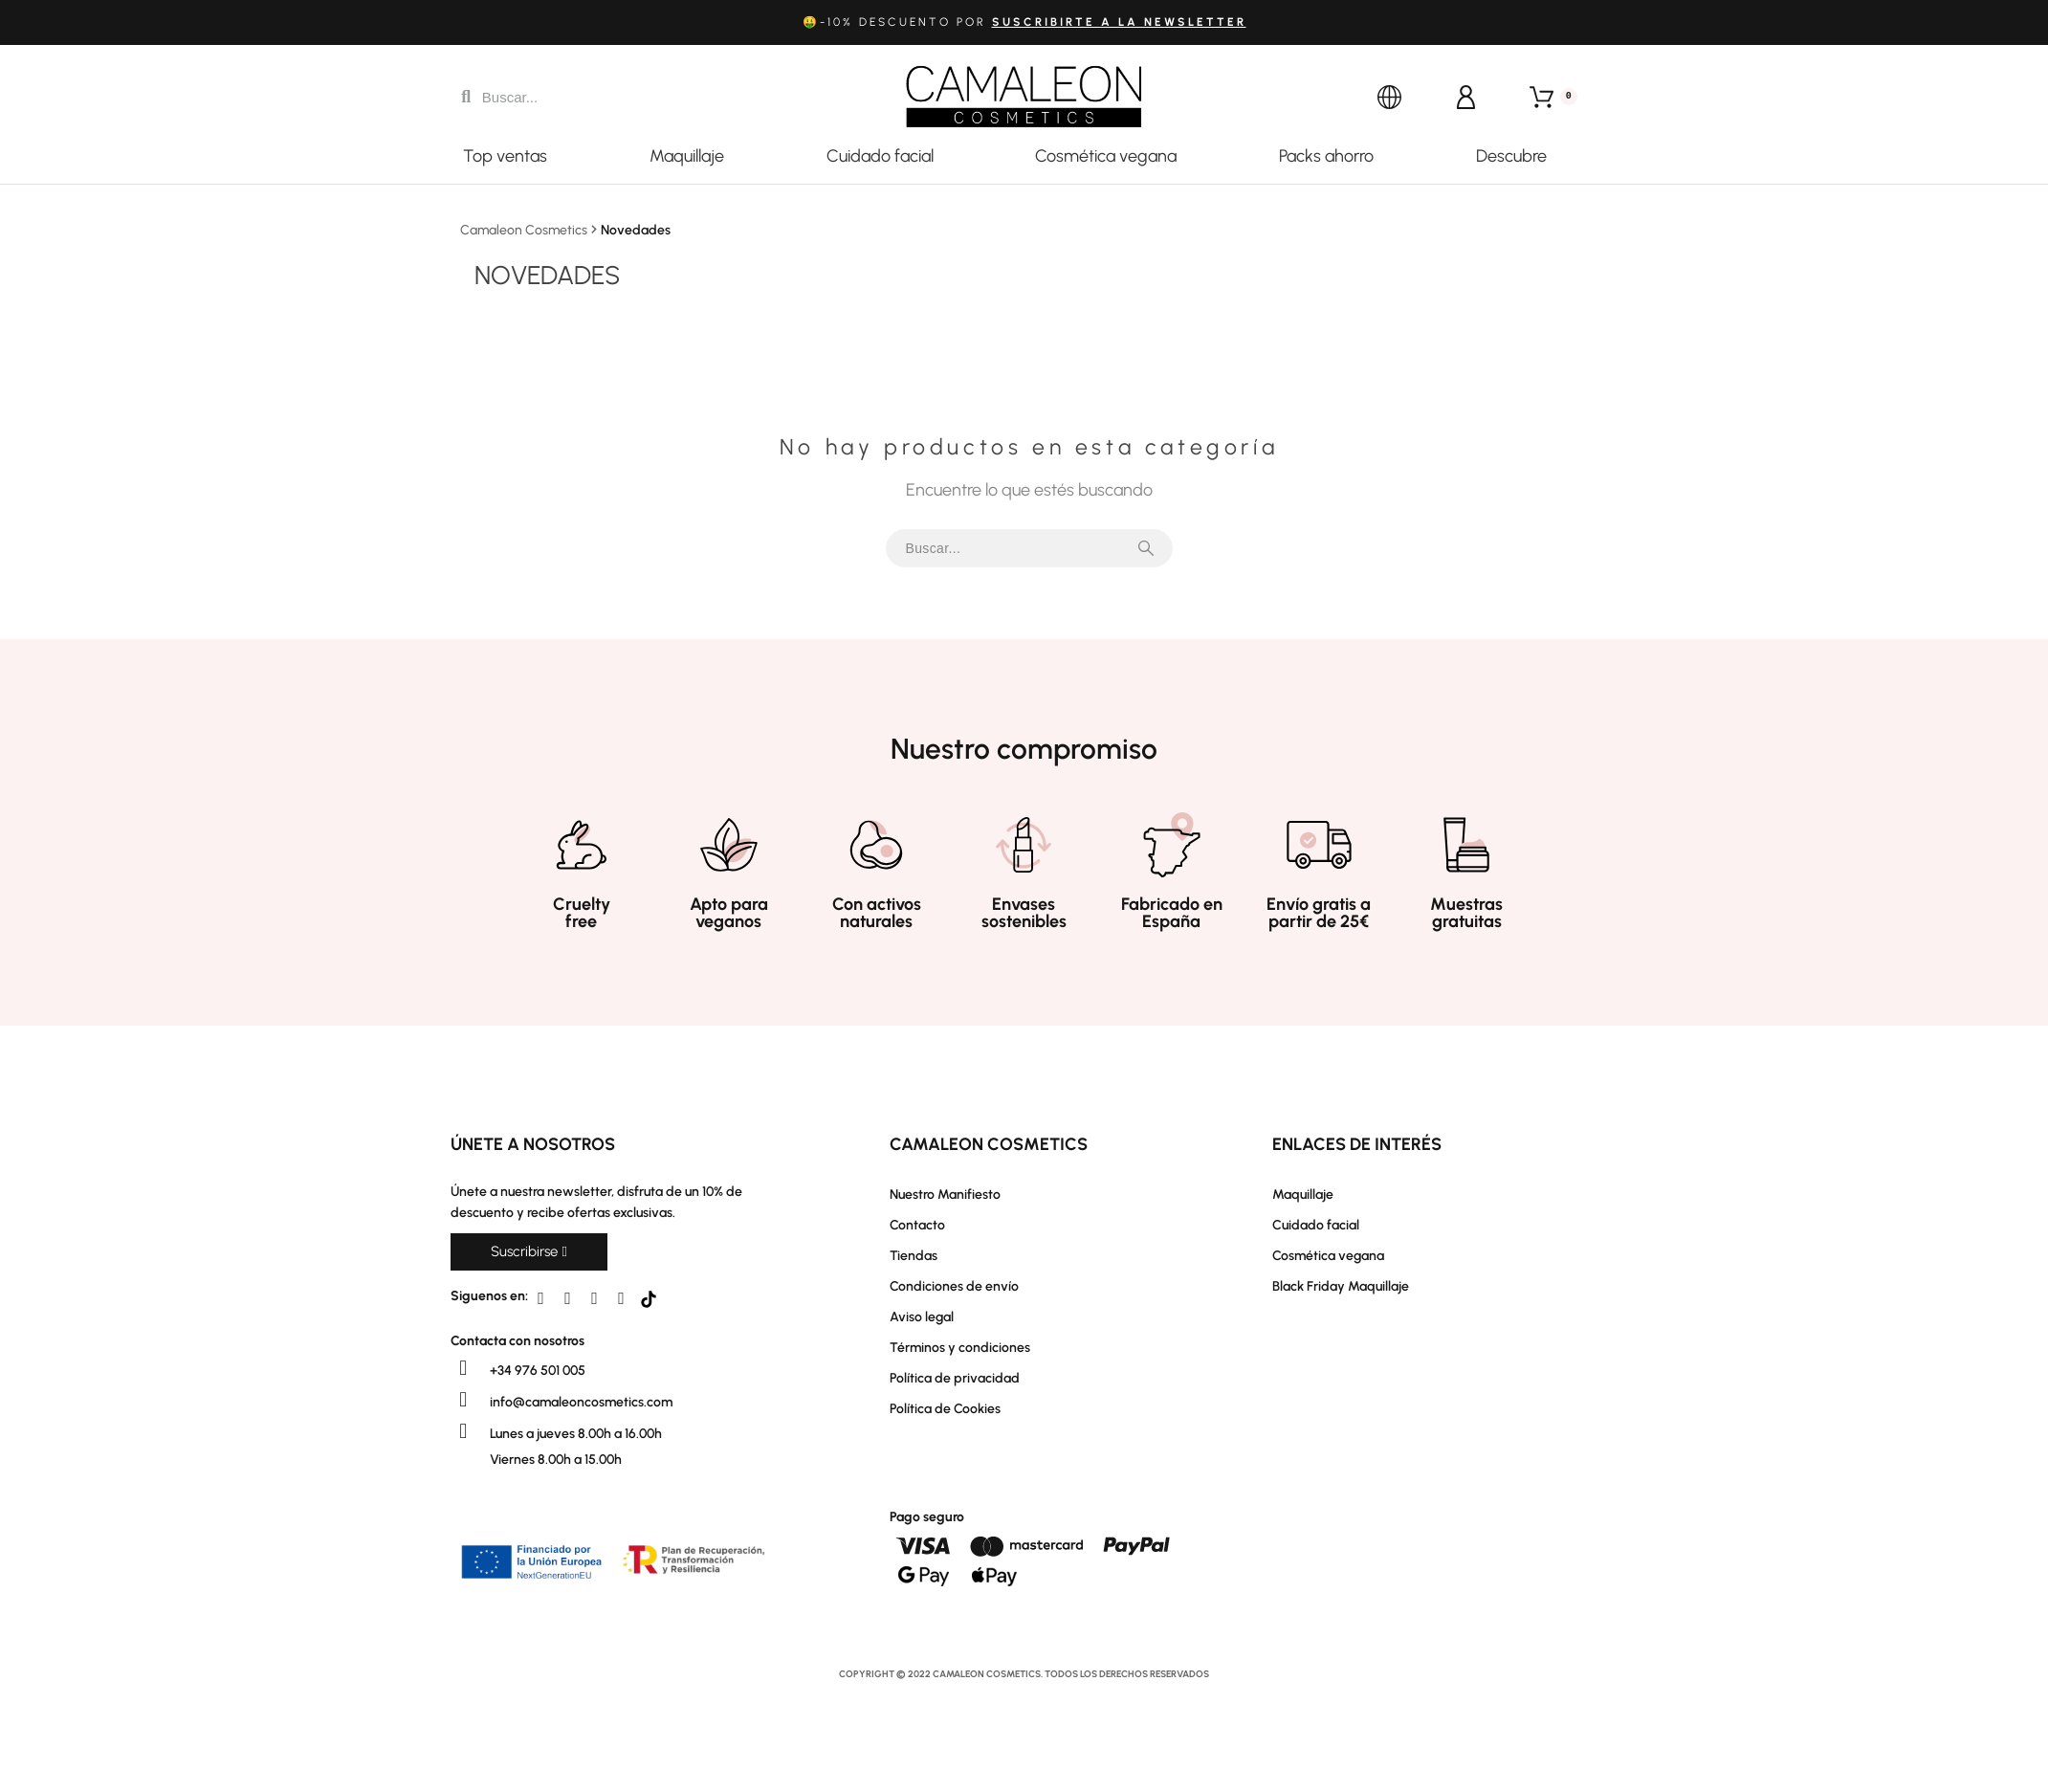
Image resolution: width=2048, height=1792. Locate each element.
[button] (529, 1252)
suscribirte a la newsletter (1119, 22)
